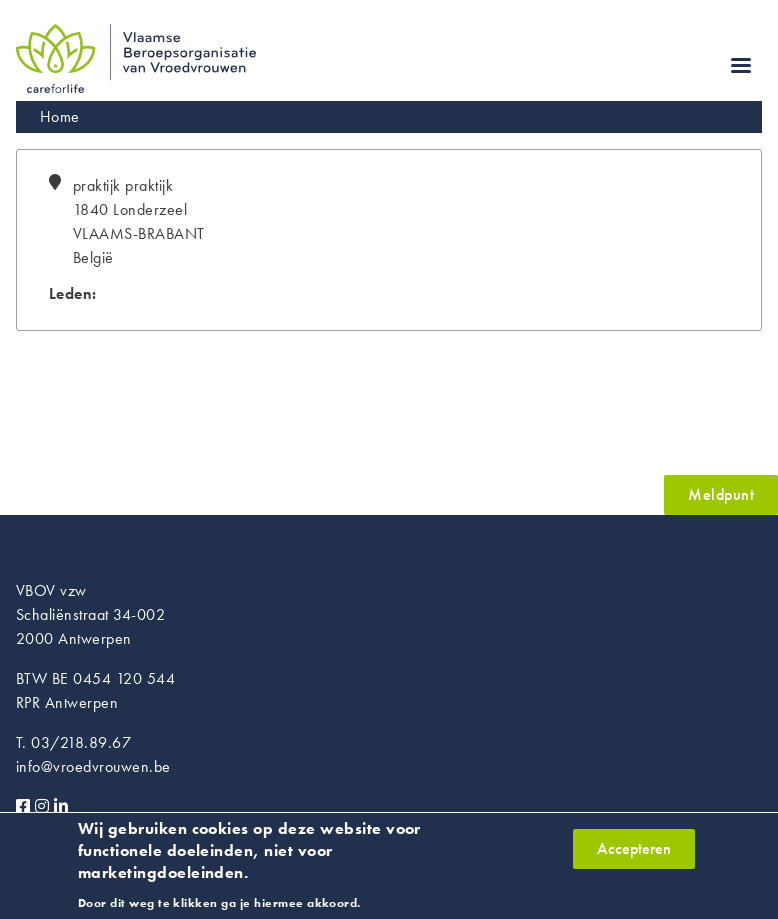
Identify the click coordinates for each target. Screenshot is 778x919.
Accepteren (634, 855)
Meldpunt (721, 494)
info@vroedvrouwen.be (93, 766)
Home (60, 116)
